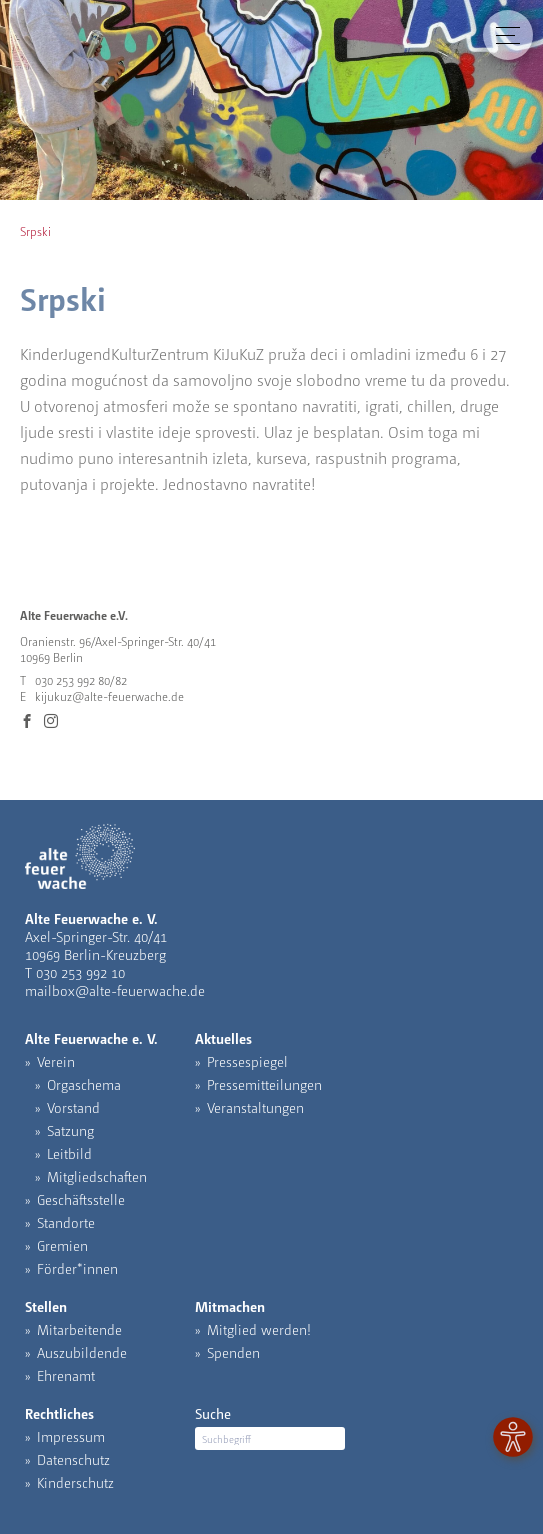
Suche (213, 1413)
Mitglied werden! (259, 1329)
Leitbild (69, 1153)
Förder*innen (77, 1268)
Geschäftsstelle (81, 1199)
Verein (56, 1061)
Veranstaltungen (255, 1107)
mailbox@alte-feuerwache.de (115, 990)
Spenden (233, 1352)
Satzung (70, 1130)
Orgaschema (84, 1084)
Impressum (71, 1436)
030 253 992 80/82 (81, 680)
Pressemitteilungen (264, 1084)
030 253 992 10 (80, 972)
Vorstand (73, 1107)
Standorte (66, 1222)
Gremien (62, 1245)
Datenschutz (73, 1459)
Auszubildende (82, 1352)
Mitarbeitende (79, 1329)
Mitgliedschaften (97, 1176)
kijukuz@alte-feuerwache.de (109, 696)
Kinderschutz (75, 1482)
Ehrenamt (66, 1375)
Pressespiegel (247, 1061)
